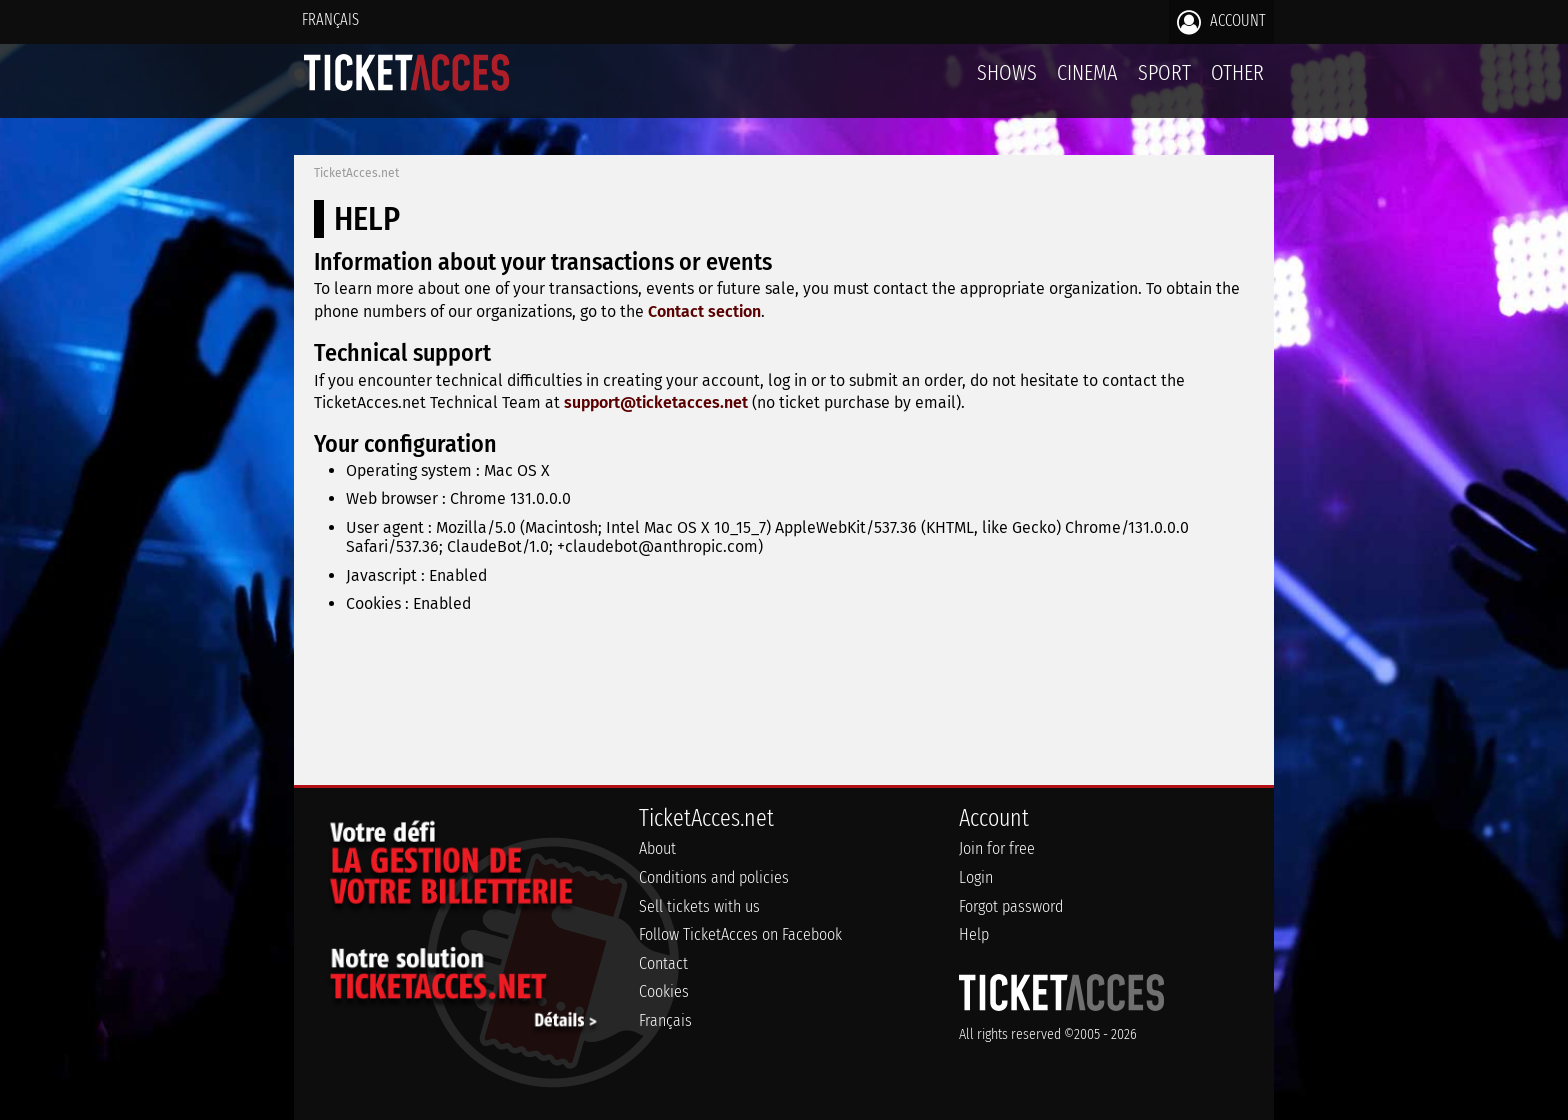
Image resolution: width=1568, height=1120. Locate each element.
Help (974, 934)
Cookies (664, 991)
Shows (1007, 72)
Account (1221, 22)
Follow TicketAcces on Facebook (740, 934)
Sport (1164, 72)
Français (330, 19)
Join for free (997, 848)
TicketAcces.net (356, 173)
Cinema (1087, 72)
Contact (663, 963)
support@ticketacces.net (656, 402)
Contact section (704, 311)
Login (976, 877)
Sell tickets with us (699, 906)
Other (1237, 72)
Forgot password (1011, 906)
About (657, 848)
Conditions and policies (714, 877)
